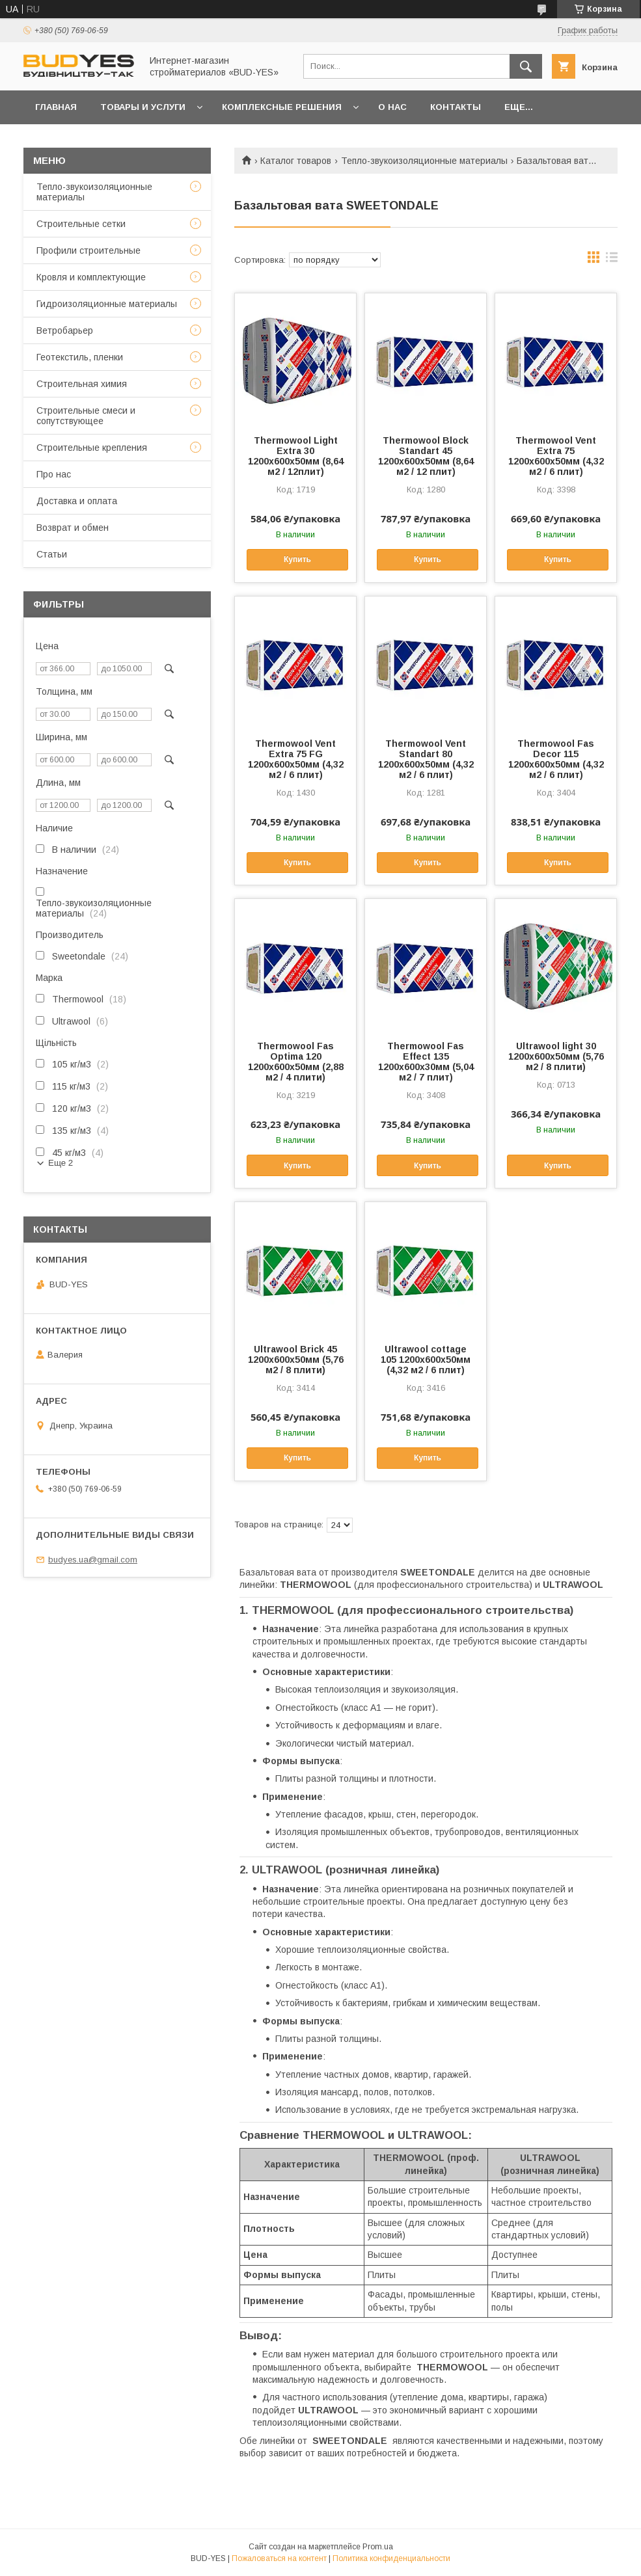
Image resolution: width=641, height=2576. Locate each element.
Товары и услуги (142, 107)
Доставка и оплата (76, 501)
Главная (56, 107)
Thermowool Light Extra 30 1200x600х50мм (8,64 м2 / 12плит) (296, 456)
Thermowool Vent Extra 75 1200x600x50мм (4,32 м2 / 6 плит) (556, 456)
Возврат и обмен (72, 527)
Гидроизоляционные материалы (106, 304)
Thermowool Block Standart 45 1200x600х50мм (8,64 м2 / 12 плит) (426, 456)
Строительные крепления (91, 447)
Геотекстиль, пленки (79, 357)
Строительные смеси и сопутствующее (85, 415)
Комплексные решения (282, 107)
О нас (392, 107)
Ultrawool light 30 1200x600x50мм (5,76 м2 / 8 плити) (556, 1056)
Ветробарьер (64, 330)
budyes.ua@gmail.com (92, 1559)
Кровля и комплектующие (91, 277)
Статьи (51, 554)
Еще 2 (60, 1163)
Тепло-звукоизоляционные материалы (424, 160)
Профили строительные (88, 250)
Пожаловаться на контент (279, 2558)
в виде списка (612, 260)
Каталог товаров (295, 160)
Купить (297, 559)
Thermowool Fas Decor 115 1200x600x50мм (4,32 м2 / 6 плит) (556, 759)
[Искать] (526, 66)
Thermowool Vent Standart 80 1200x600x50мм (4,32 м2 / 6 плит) (426, 759)
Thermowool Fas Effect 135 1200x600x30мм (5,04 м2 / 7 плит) (426, 1061)
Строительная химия (81, 384)
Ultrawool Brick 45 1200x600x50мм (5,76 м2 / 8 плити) (296, 1359)
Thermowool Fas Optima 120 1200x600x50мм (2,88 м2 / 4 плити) (296, 1061)
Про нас (53, 474)
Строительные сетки (81, 224)
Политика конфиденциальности (391, 2558)
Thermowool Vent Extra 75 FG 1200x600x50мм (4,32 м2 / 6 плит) (296, 759)
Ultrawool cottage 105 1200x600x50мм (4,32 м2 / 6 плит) (426, 1359)
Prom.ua (377, 2546)
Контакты (455, 107)
